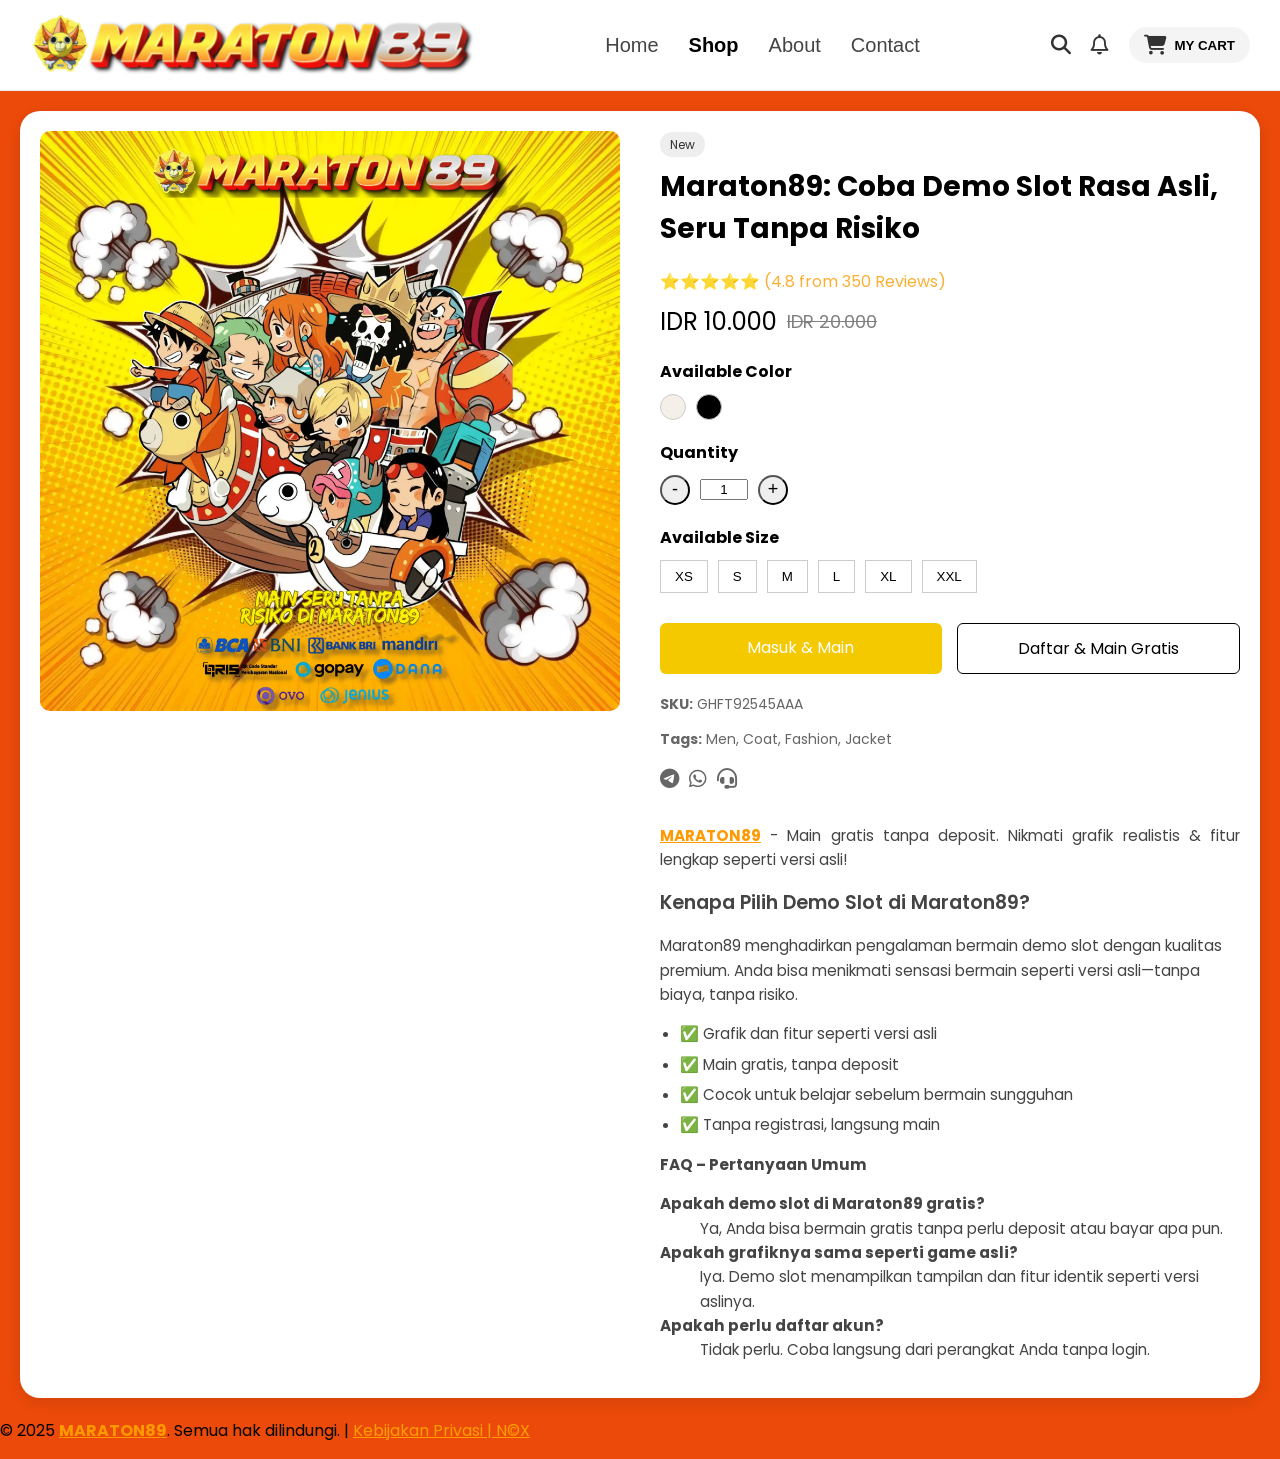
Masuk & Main (800, 647)
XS (684, 576)
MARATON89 (710, 835)
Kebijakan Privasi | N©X (441, 1430)
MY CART (1189, 45)
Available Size (719, 537)
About (795, 45)
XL (888, 576)
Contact (885, 45)
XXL (949, 576)
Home (631, 45)
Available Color (726, 371)
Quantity (699, 452)
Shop (714, 45)
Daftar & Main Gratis (1098, 648)
